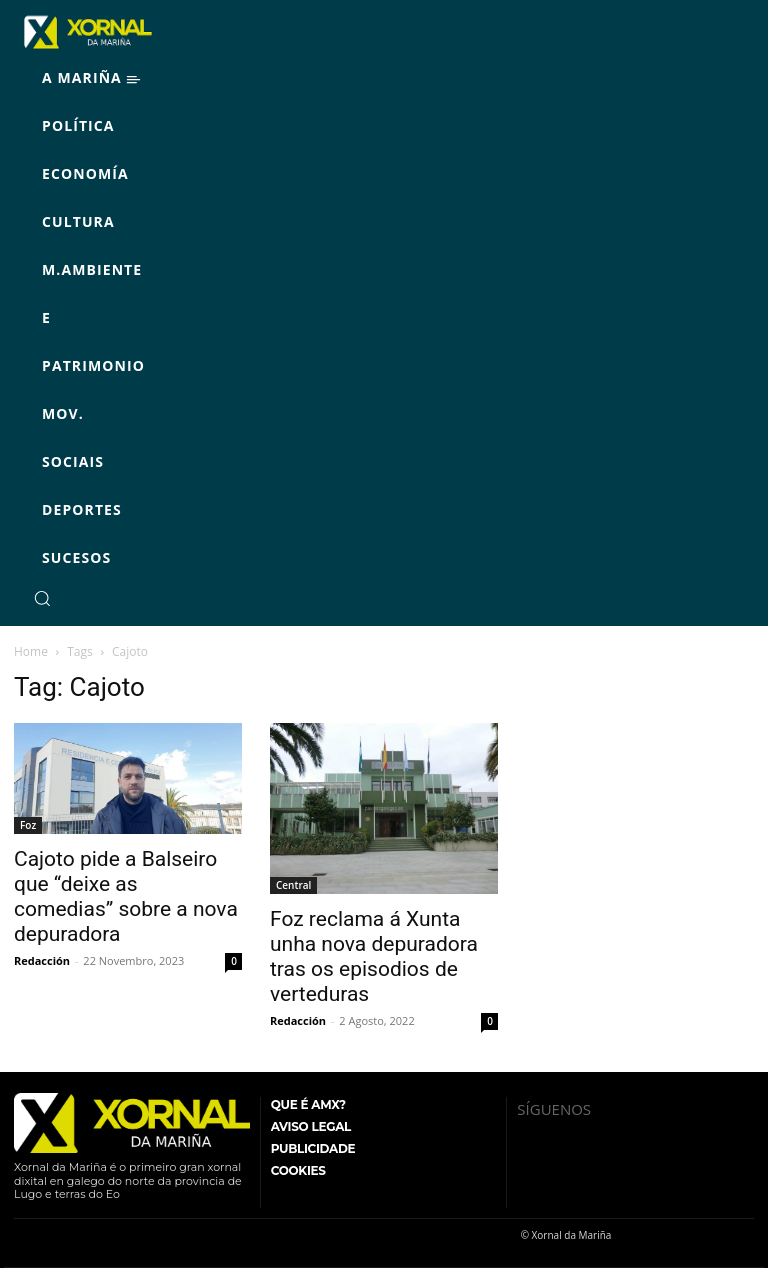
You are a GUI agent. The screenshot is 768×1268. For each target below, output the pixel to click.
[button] (42, 598)
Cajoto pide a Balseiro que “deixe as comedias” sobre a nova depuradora (126, 896)
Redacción (42, 960)
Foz (28, 825)
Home (31, 651)
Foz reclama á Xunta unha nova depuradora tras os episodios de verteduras (374, 956)
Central (293, 885)
